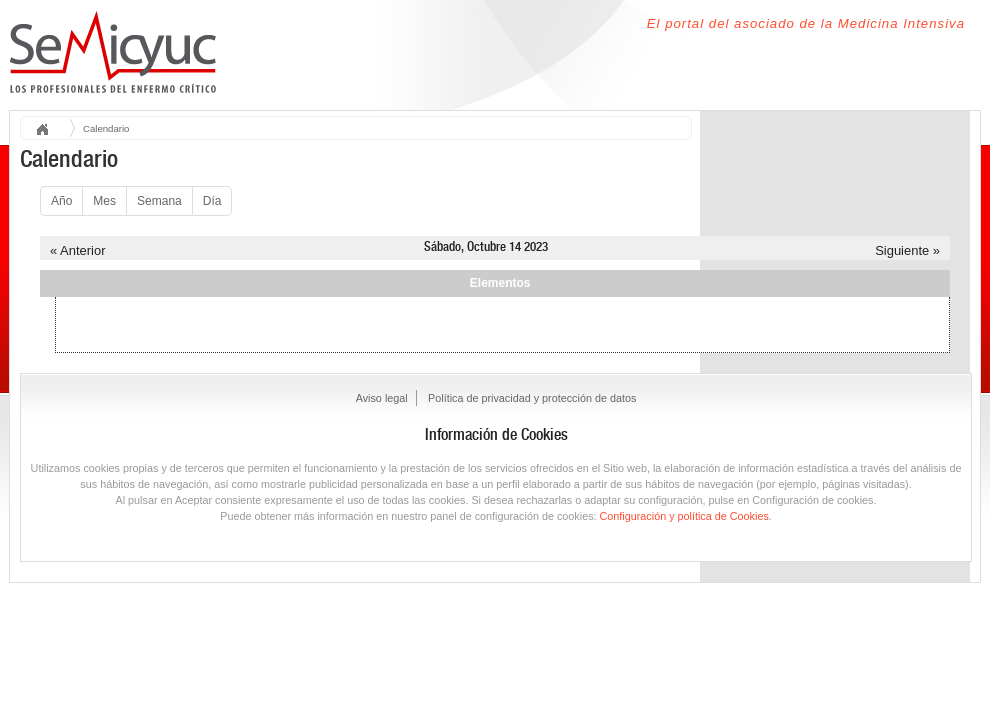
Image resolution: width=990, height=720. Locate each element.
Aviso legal (382, 398)
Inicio (48, 130)
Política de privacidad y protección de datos (532, 398)
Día (212, 201)
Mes (104, 201)
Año (61, 201)
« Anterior (77, 250)
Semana (159, 201)
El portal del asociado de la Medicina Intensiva (806, 23)
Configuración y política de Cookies (684, 516)
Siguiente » (907, 250)
